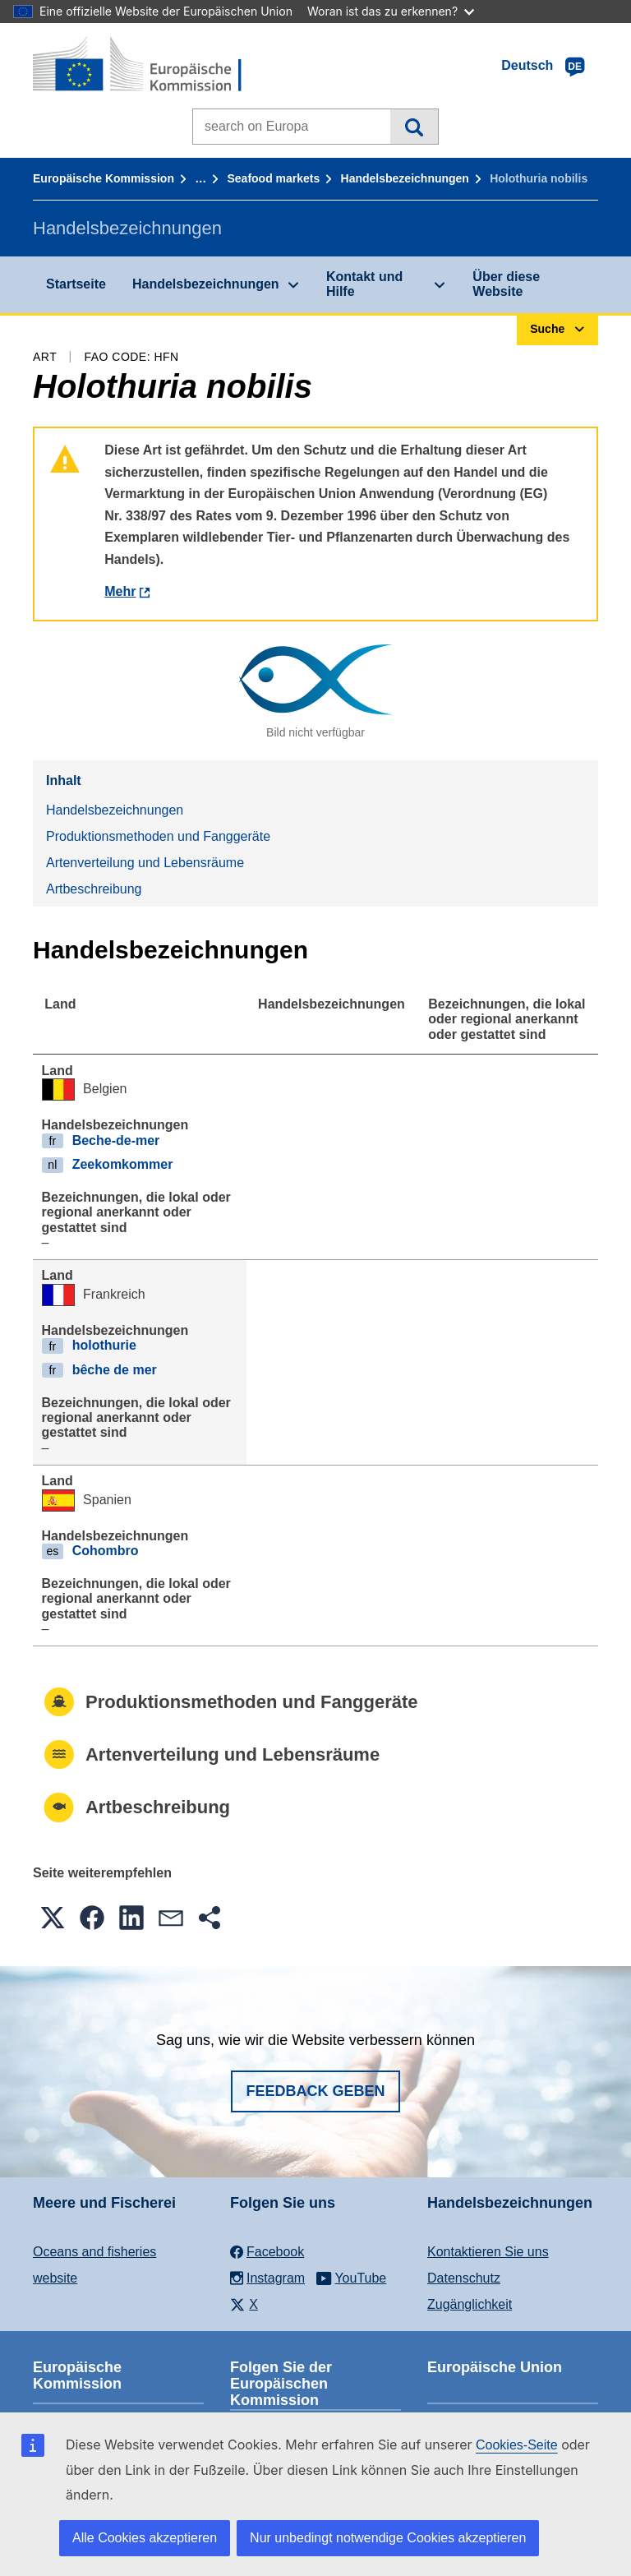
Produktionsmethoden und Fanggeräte (158, 836)
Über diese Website (506, 284)
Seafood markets (273, 178)
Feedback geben (315, 2091)
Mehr (120, 591)
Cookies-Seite (517, 2445)
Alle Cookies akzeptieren (144, 2538)
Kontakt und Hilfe (364, 284)
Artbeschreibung (94, 889)
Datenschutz (463, 2278)
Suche (413, 126)
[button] (52, 1917)
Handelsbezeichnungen (405, 178)
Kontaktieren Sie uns (488, 2252)
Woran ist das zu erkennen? (390, 11)
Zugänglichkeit (469, 2304)
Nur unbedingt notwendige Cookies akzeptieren (388, 2538)
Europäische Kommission (103, 178)
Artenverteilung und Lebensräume (145, 863)
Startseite (76, 284)
